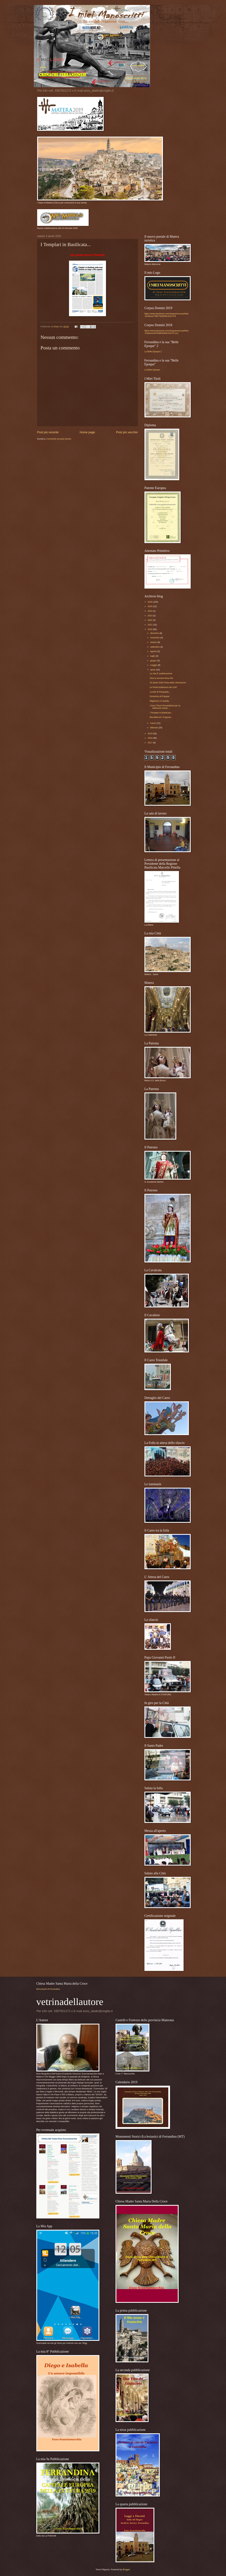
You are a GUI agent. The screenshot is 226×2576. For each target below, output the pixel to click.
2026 (150, 602)
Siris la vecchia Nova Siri (161, 678)
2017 (150, 742)
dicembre (155, 633)
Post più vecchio (127, 432)
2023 (150, 615)
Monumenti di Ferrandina (48, 1989)
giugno (153, 660)
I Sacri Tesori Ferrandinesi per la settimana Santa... (165, 706)
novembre (155, 637)
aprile (153, 669)
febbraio (154, 727)
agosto (153, 651)
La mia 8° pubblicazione (161, 673)
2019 (150, 733)
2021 (150, 624)
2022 (150, 620)
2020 (150, 629)
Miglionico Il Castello (159, 701)
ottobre (153, 642)
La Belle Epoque (152, 369)
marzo (153, 723)
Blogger (126, 2569)
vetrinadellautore (69, 2001)
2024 (150, 611)
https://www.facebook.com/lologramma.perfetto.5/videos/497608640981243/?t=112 (166, 331)
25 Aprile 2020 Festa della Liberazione (168, 682)
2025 (150, 606)
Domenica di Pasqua (159, 696)
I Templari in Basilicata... (161, 712)
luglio (153, 656)
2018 (150, 738)
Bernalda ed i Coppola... (161, 717)
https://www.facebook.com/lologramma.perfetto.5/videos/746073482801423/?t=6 (166, 314)
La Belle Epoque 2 (153, 351)
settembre (155, 647)
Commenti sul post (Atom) (59, 439)
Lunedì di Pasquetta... (160, 692)
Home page (87, 432)
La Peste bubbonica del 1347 (163, 687)
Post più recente (48, 432)
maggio (154, 665)
